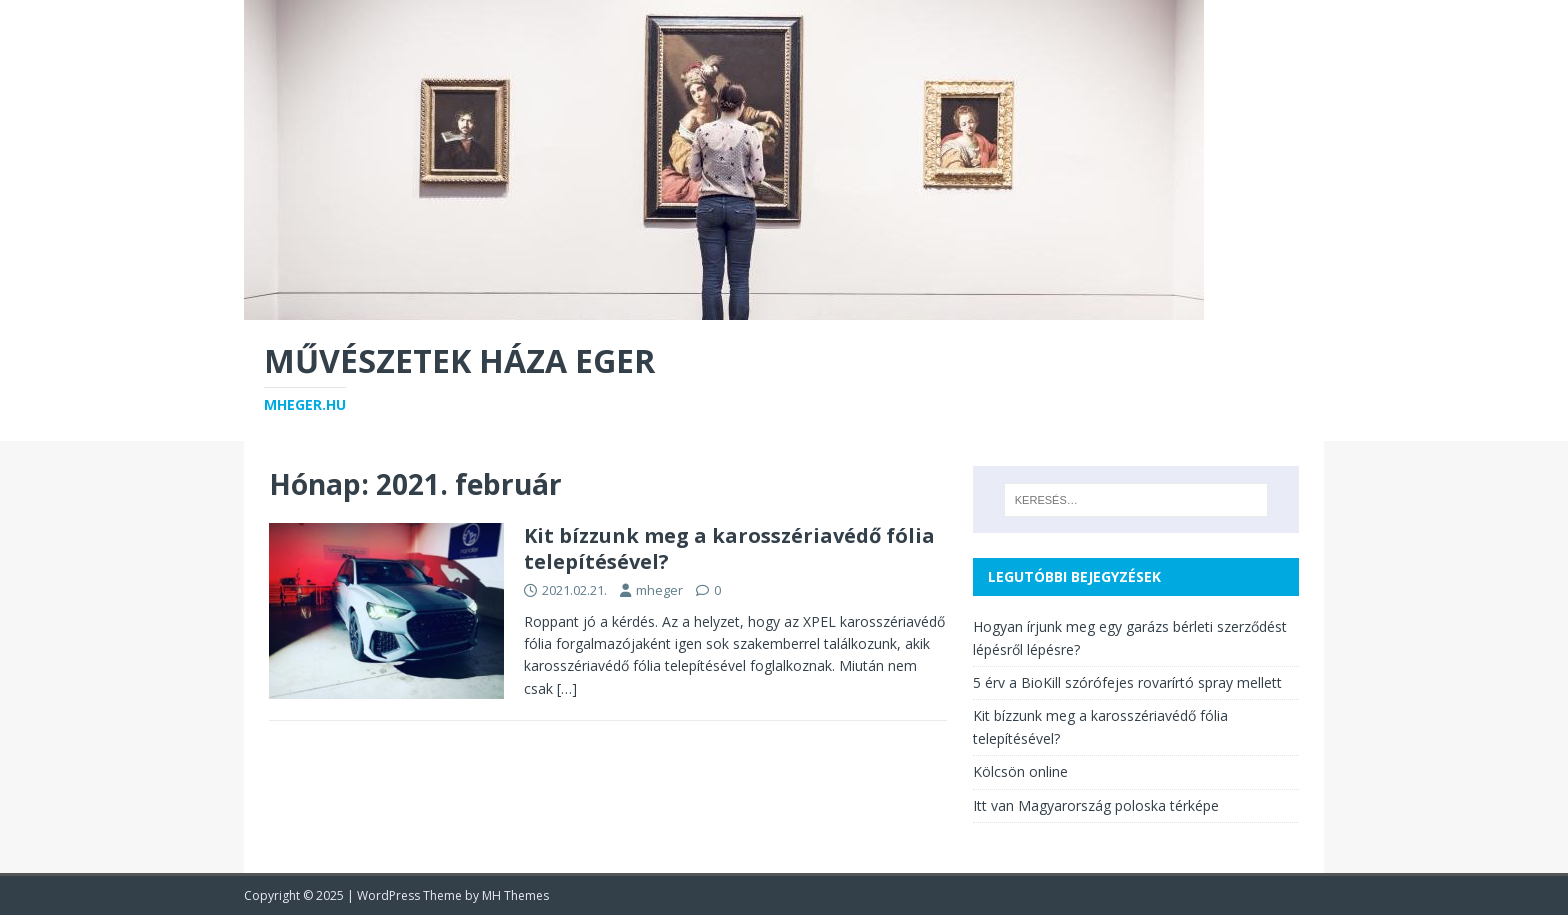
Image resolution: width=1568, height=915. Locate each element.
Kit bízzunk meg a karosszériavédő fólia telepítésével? (729, 548)
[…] (567, 688)
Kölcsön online (1020, 771)
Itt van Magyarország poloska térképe (1096, 805)
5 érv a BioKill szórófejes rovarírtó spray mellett (1127, 682)
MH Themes (515, 895)
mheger (659, 590)
